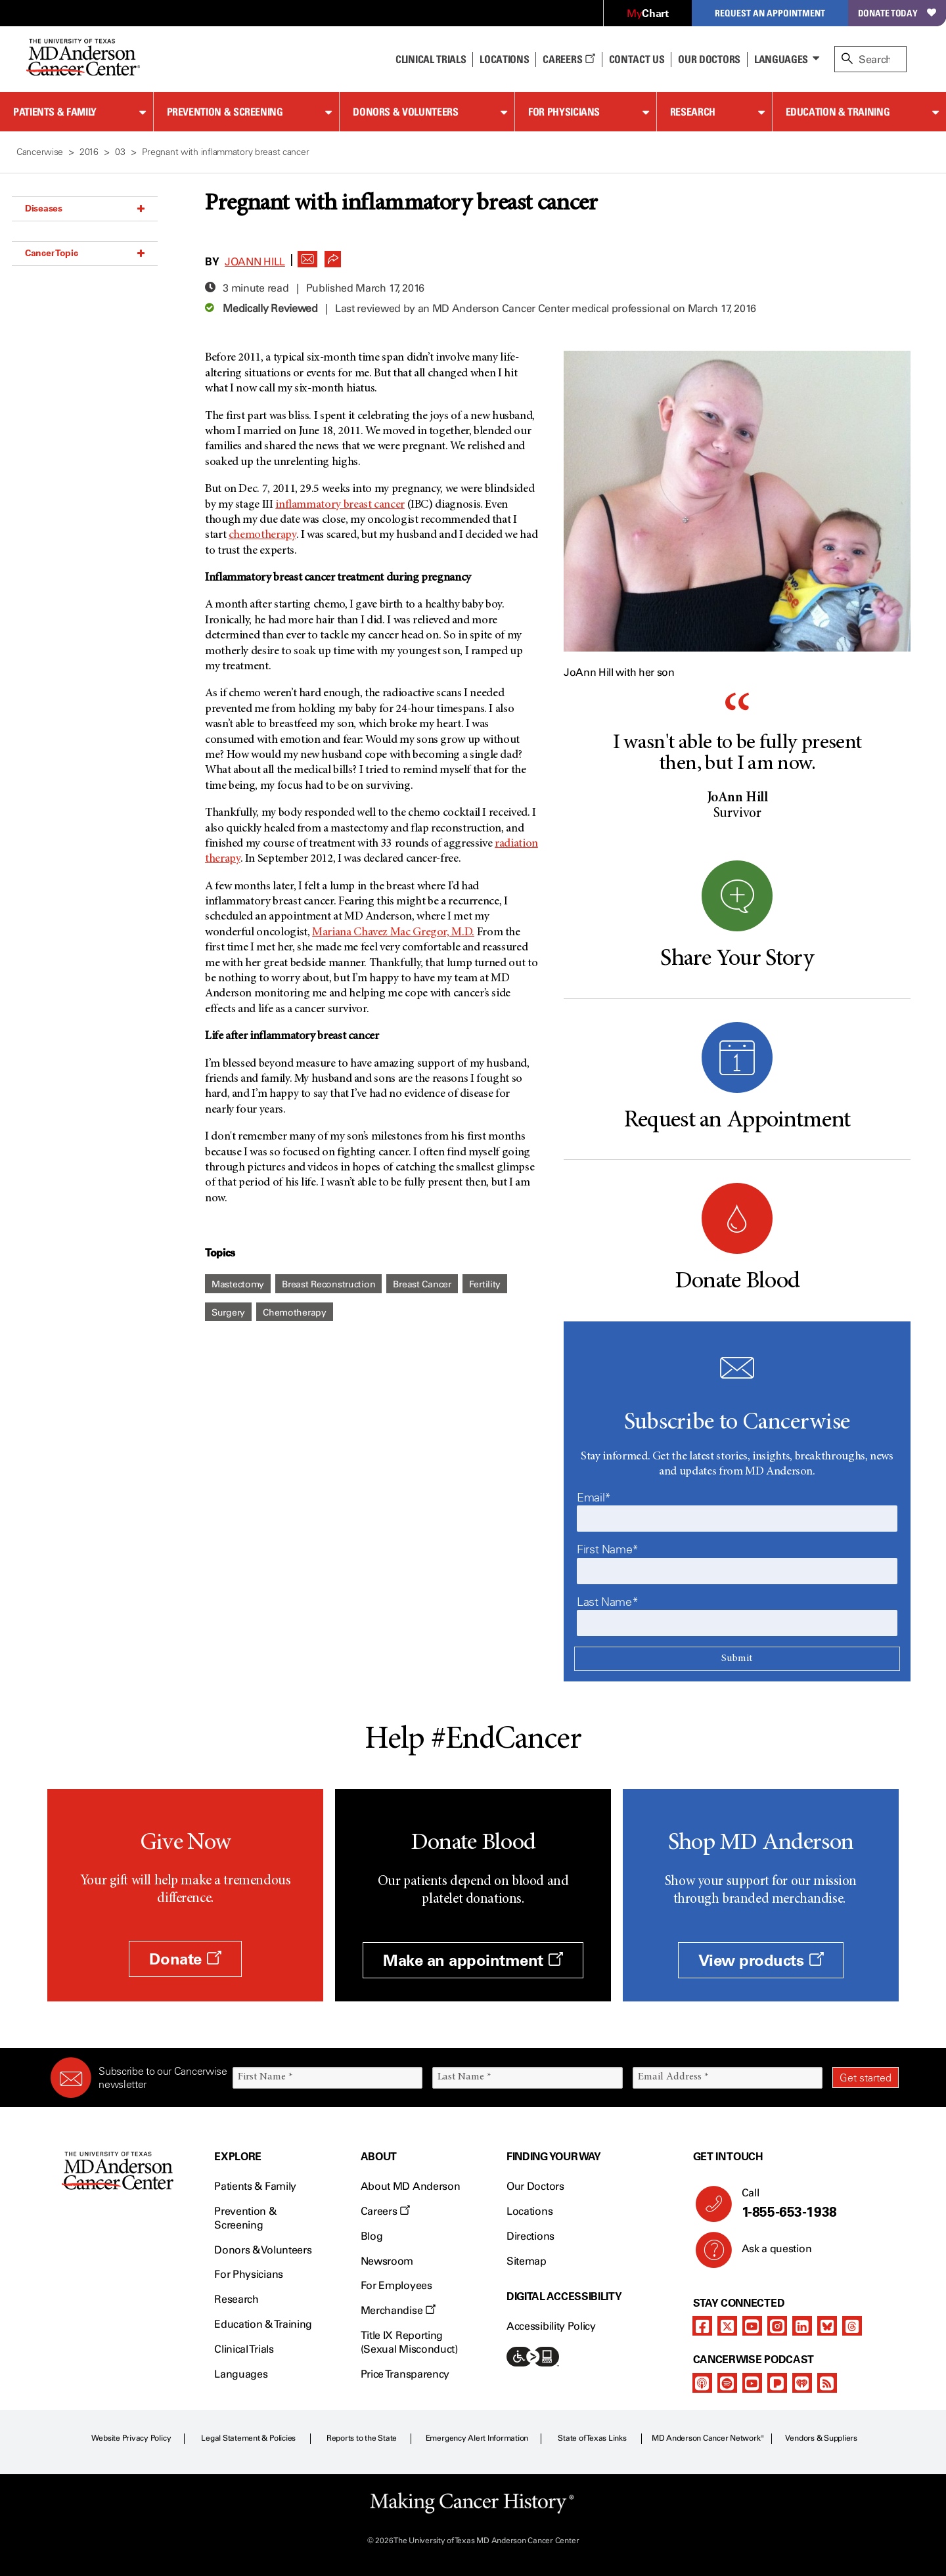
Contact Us (637, 59)
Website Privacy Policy (131, 2438)
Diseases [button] (85, 208)
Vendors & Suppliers (821, 2438)
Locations (529, 2211)
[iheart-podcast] (802, 2383)
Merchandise (398, 2310)
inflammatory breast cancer (340, 505)
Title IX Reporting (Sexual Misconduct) (409, 2342)
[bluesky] (827, 2326)
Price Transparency (405, 2374)
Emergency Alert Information (477, 2438)
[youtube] (752, 2326)
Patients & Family (55, 111)
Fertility (485, 1284)
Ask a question (769, 2253)
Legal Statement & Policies (248, 2438)
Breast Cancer (422, 1284)
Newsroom (387, 2261)
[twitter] (727, 2326)
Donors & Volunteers (405, 111)
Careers (569, 59)
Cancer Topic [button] (85, 253)
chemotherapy (262, 535)
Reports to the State (362, 2438)
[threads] (852, 2326)
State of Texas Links (592, 2438)
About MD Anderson (411, 2186)
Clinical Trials (430, 59)
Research (692, 111)
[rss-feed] (827, 2383)
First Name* (608, 1549)
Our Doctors (709, 59)
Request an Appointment (770, 12)
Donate (185, 1958)
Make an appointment (473, 1960)
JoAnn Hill (255, 261)
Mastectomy (238, 1284)
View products (761, 1960)
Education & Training (838, 111)
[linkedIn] (802, 2326)
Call (815, 2204)
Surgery (228, 1312)
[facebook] (702, 2326)
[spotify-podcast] (727, 2383)
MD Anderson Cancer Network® (708, 2438)
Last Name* (607, 1602)
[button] (307, 255)
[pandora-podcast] (777, 2383)
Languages (781, 59)
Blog (372, 2236)
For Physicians (564, 111)
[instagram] (777, 2326)
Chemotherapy (295, 1312)
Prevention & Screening (225, 111)
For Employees (396, 2285)
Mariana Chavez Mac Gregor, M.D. (393, 933)
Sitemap (527, 2261)
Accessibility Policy (551, 2326)
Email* (594, 1497)
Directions (530, 2236)
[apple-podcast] (702, 2383)
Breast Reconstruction (328, 1284)
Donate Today (897, 12)
